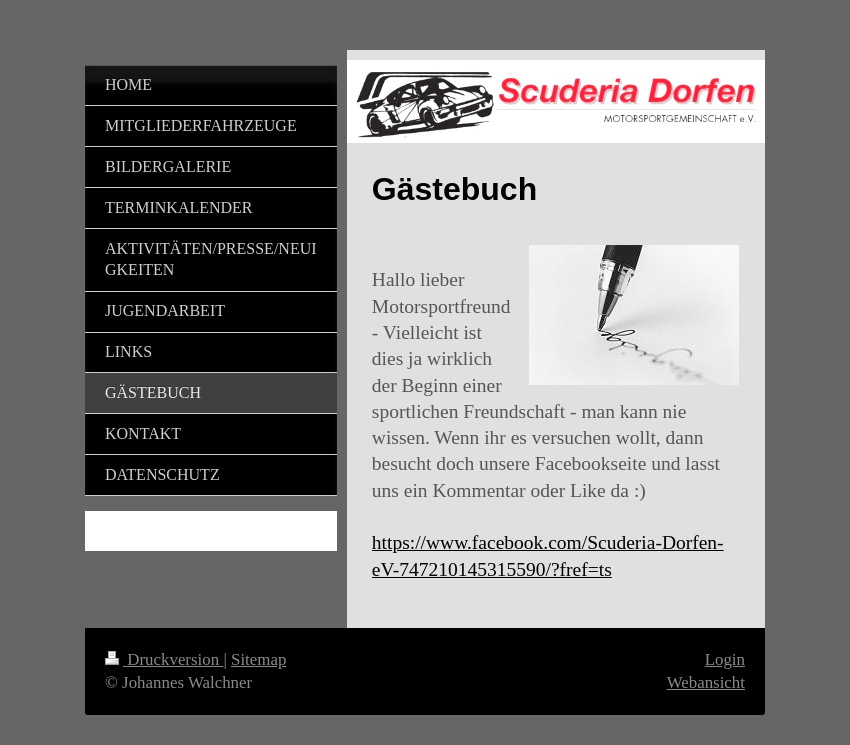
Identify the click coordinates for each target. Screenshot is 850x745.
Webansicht (706, 682)
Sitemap (258, 659)
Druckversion (164, 659)
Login (725, 659)
